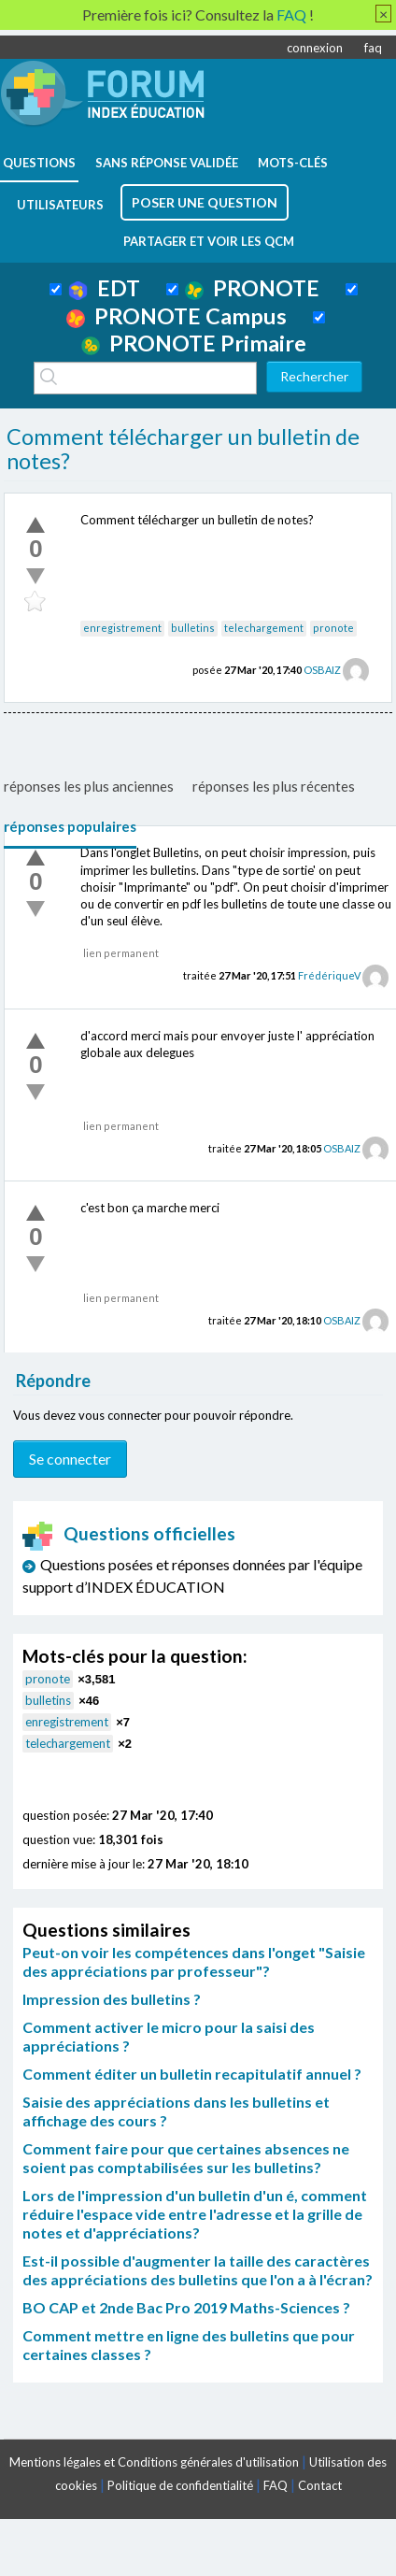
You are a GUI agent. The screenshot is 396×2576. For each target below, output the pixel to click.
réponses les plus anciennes (89, 786)
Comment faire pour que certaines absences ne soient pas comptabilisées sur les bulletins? (185, 2158)
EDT (104, 288)
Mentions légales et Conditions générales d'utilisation (154, 2461)
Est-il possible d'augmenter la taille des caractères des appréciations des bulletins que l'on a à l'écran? (197, 2270)
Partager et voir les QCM (208, 241)
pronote (333, 628)
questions (39, 162)
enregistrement (122, 628)
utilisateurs (60, 204)
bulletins (193, 628)
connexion (315, 47)
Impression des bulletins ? (111, 1999)
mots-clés (293, 162)
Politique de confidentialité (180, 2485)
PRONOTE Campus (176, 316)
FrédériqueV (329, 975)
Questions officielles (128, 1533)
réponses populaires (70, 826)
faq (373, 47)
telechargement (264, 628)
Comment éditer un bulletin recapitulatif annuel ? (191, 2073)
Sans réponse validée (166, 162)
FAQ (275, 2485)
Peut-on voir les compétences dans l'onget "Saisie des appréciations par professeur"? (193, 1961)
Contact (320, 2485)
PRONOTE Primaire (193, 343)
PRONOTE (252, 288)
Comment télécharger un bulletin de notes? (183, 448)
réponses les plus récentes (273, 786)
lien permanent (121, 953)
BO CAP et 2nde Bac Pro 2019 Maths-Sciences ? (186, 2307)
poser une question (204, 202)
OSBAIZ (322, 670)
